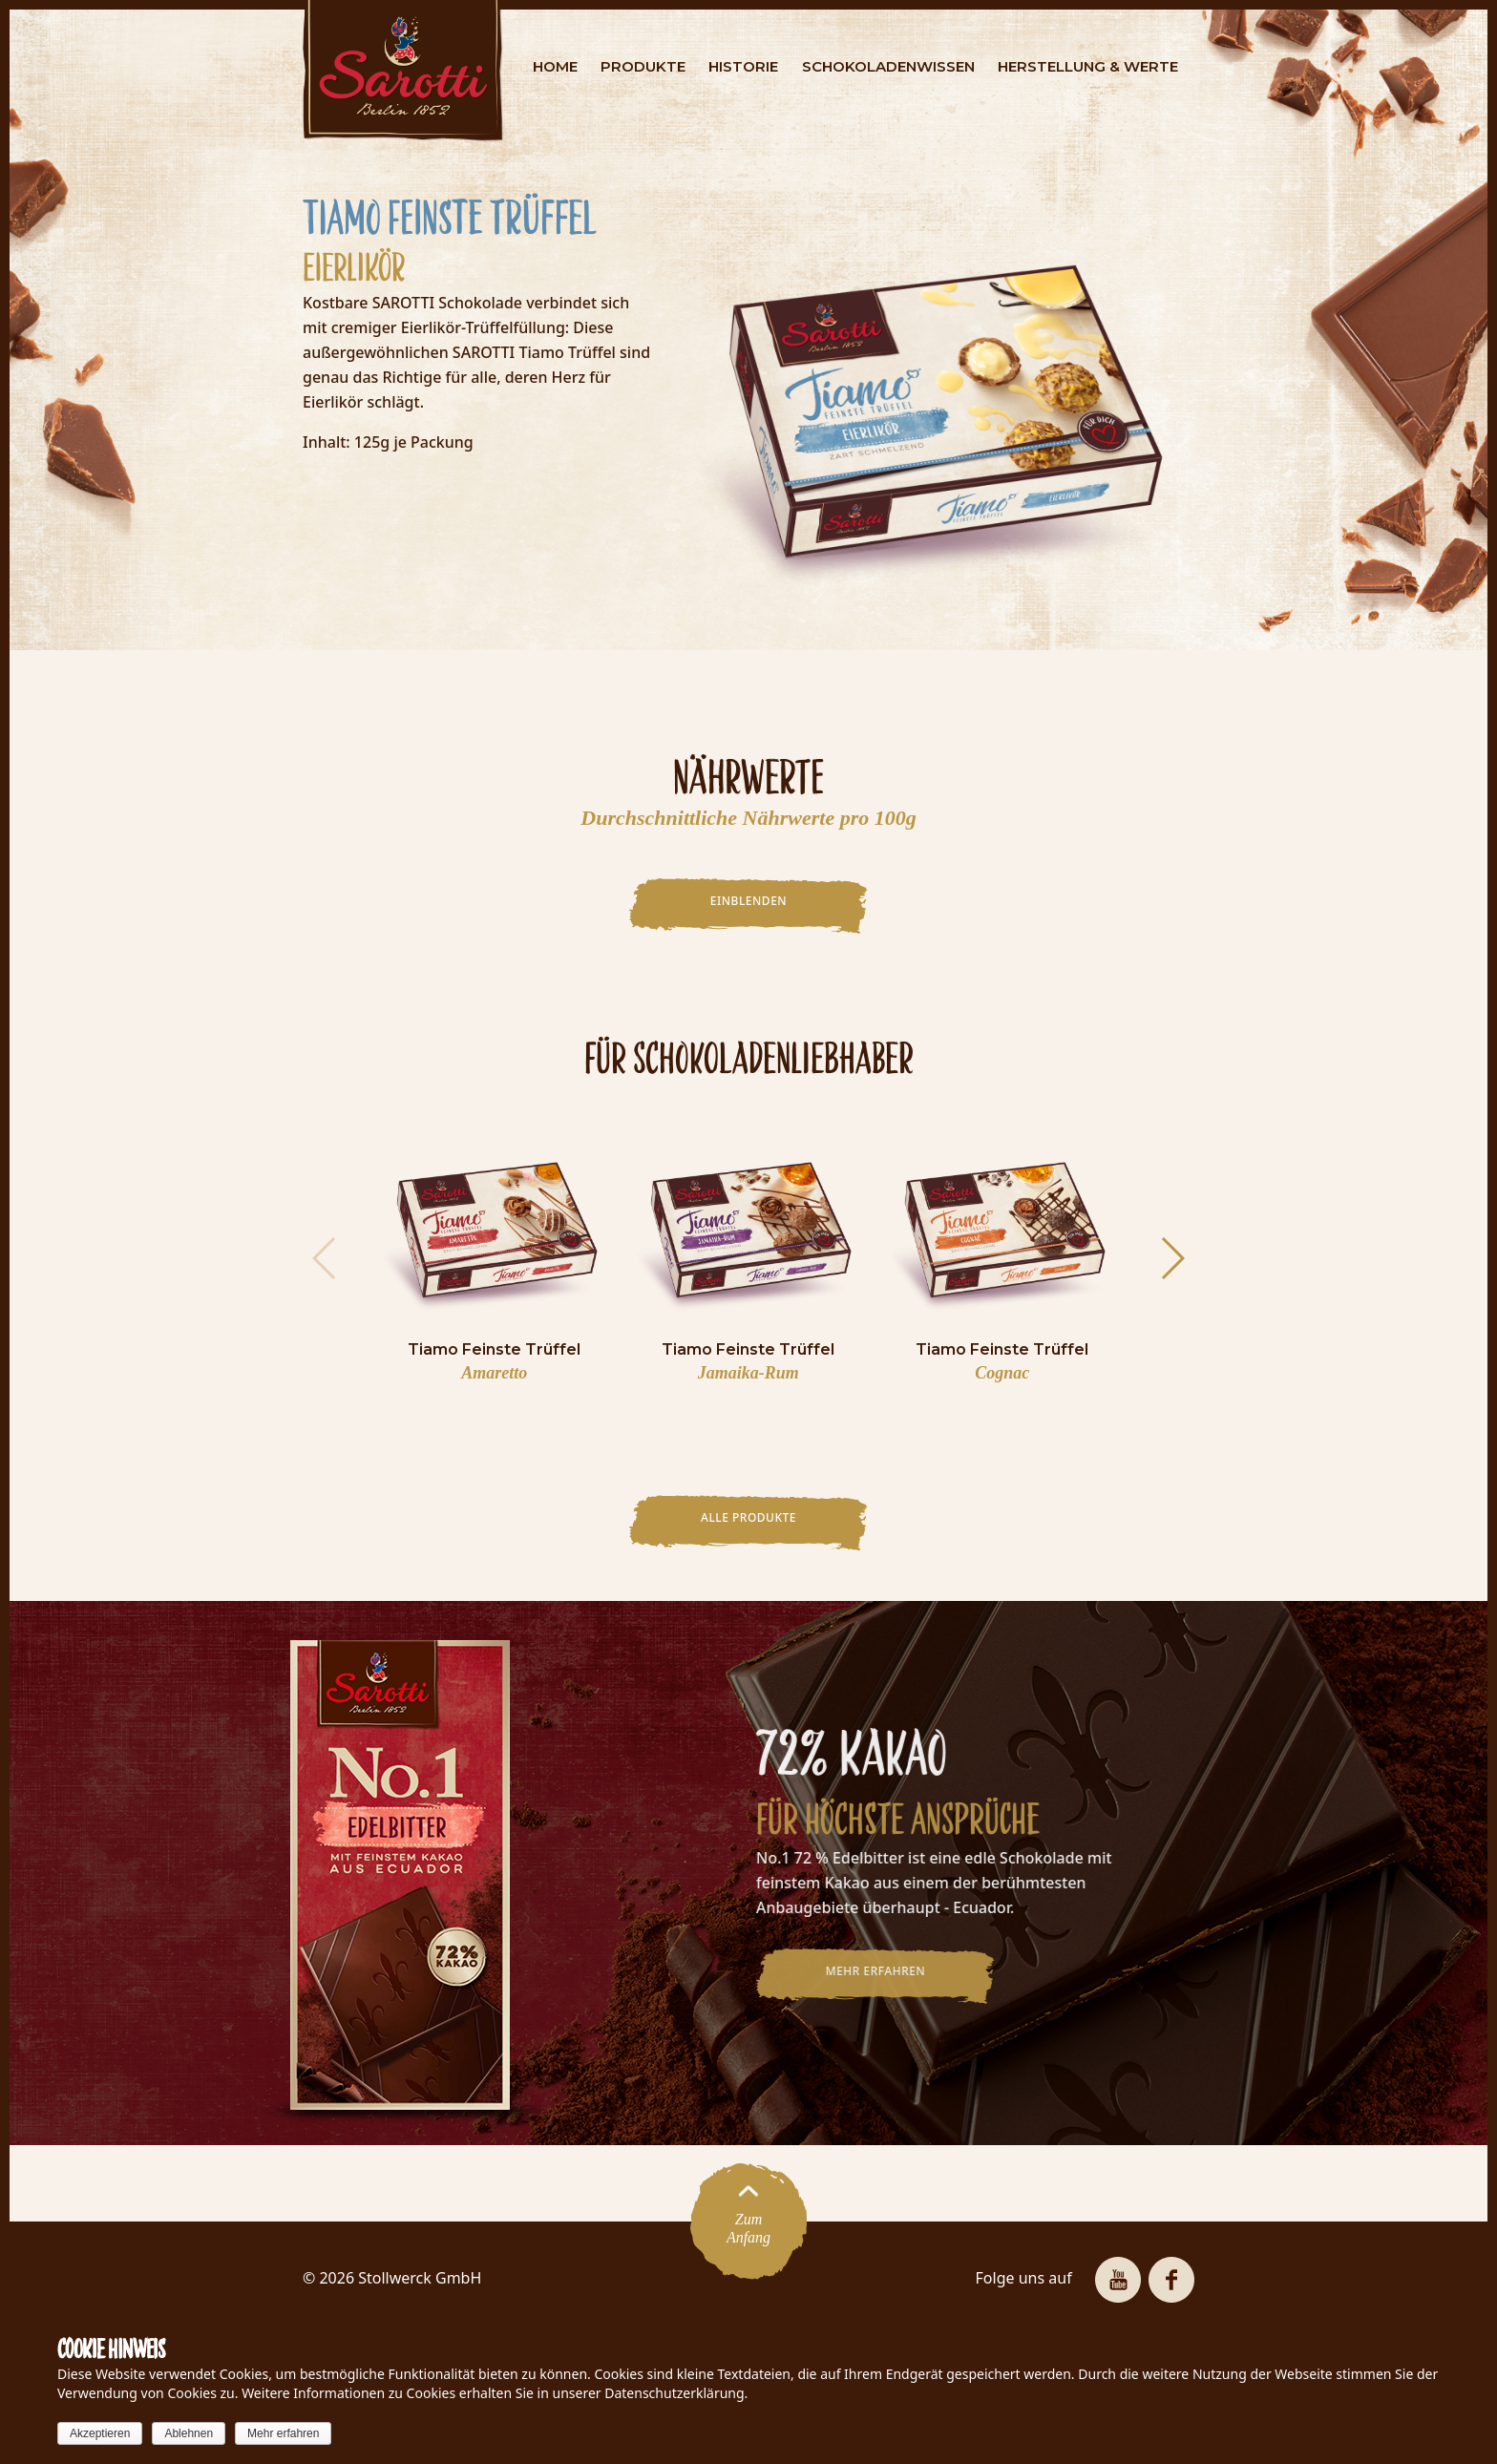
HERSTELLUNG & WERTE (1088, 66)
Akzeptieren (100, 2433)
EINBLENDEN (748, 901)
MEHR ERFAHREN (865, 1971)
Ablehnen (188, 2433)
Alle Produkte (748, 1517)
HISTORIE (743, 66)
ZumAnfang (748, 2221)
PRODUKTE (643, 66)
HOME (555, 66)
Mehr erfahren (283, 2433)
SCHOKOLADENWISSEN (888, 66)
